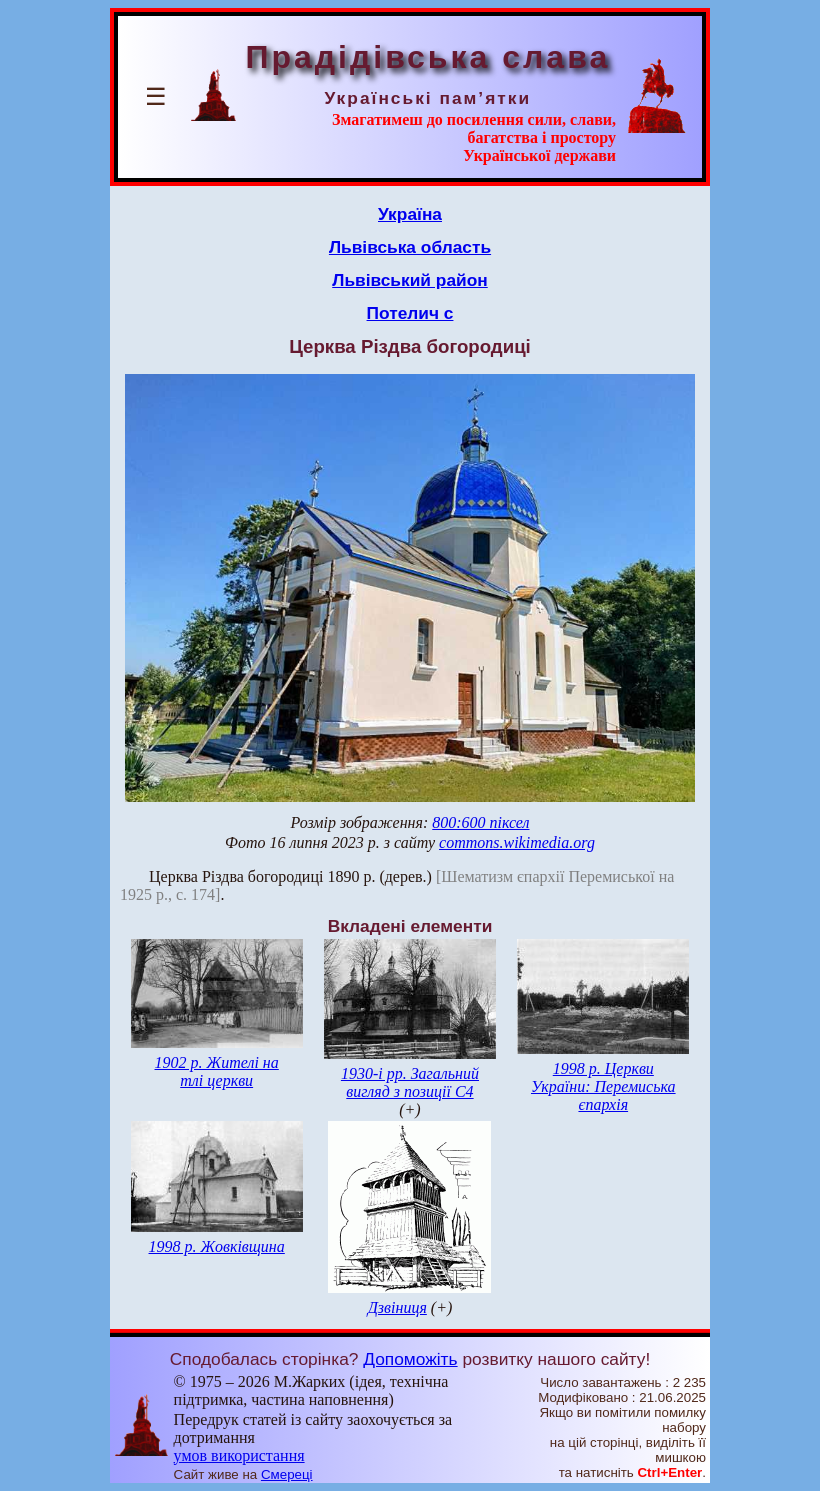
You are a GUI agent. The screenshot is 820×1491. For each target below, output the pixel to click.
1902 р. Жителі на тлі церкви (217, 1071)
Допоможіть (410, 1359)
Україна (410, 214)
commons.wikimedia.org (517, 842)
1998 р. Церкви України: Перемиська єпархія (603, 1086)
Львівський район (410, 280)
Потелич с (410, 313)
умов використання (239, 1455)
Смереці (287, 1474)
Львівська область (410, 247)
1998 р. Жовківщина (217, 1246)
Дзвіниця (397, 1307)
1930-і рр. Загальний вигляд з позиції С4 (410, 1082)
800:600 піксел (480, 822)
